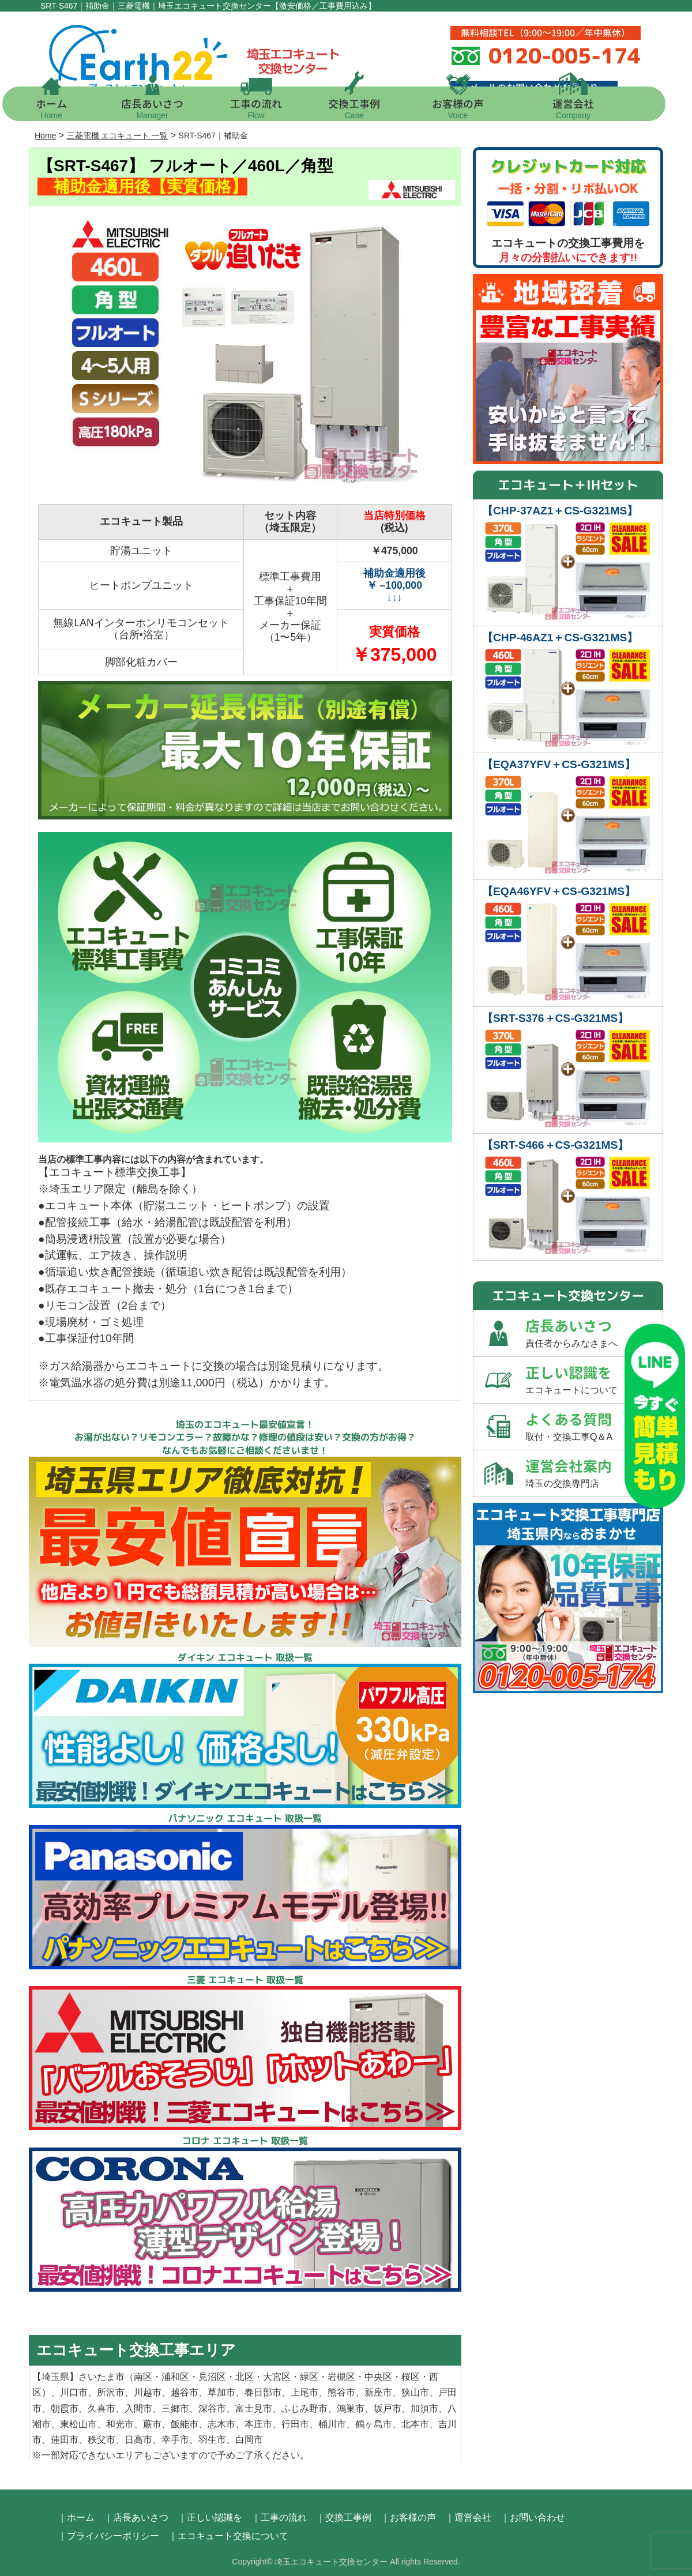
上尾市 (304, 2392)
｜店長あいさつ (136, 2517)
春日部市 (263, 2392)
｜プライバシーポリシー (108, 2536)
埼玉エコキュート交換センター (331, 2561)
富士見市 (253, 2408)
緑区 (309, 2377)
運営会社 (585, 108)
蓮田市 (64, 2440)
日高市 (138, 2440)
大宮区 (277, 2377)
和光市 (120, 2424)
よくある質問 (594, 1427)
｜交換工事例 (343, 2517)
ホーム (63, 108)
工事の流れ (268, 108)
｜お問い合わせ (533, 2517)
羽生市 (212, 2440)
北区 (244, 2377)
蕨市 (152, 2424)
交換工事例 (366, 108)
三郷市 (175, 2408)
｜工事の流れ (279, 2517)
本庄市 (258, 2424)
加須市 (424, 2408)
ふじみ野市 (304, 2408)
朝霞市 (64, 2408)
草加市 (221, 2392)
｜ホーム (76, 2517)
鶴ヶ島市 (373, 2424)
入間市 (138, 2408)
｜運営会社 (468, 2517)
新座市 (378, 2392)
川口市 (74, 2392)
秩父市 (101, 2440)
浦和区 (175, 2377)
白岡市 (249, 2440)
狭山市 (415, 2392)
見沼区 (212, 2377)
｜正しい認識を (210, 2517)
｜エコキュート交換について (228, 2536)
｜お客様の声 (408, 2517)
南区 (143, 2377)
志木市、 (226, 2424)
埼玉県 (55, 2377)
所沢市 (111, 2392)
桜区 (410, 2377)
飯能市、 (189, 2424)
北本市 (415, 2424)
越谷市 (184, 2392)
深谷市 (212, 2408)
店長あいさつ (164, 108)
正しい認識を (594, 1380)
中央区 (378, 2377)
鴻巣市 (350, 2408)
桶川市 (332, 2424)
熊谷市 (341, 2392)
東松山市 (78, 2424)
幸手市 (175, 2440)
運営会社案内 (594, 1473)
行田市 (295, 2424)
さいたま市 (101, 2377)
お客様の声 (470, 108)
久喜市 (101, 2408)
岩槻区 (341, 2377)
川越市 (147, 2392)
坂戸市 (387, 2408)
